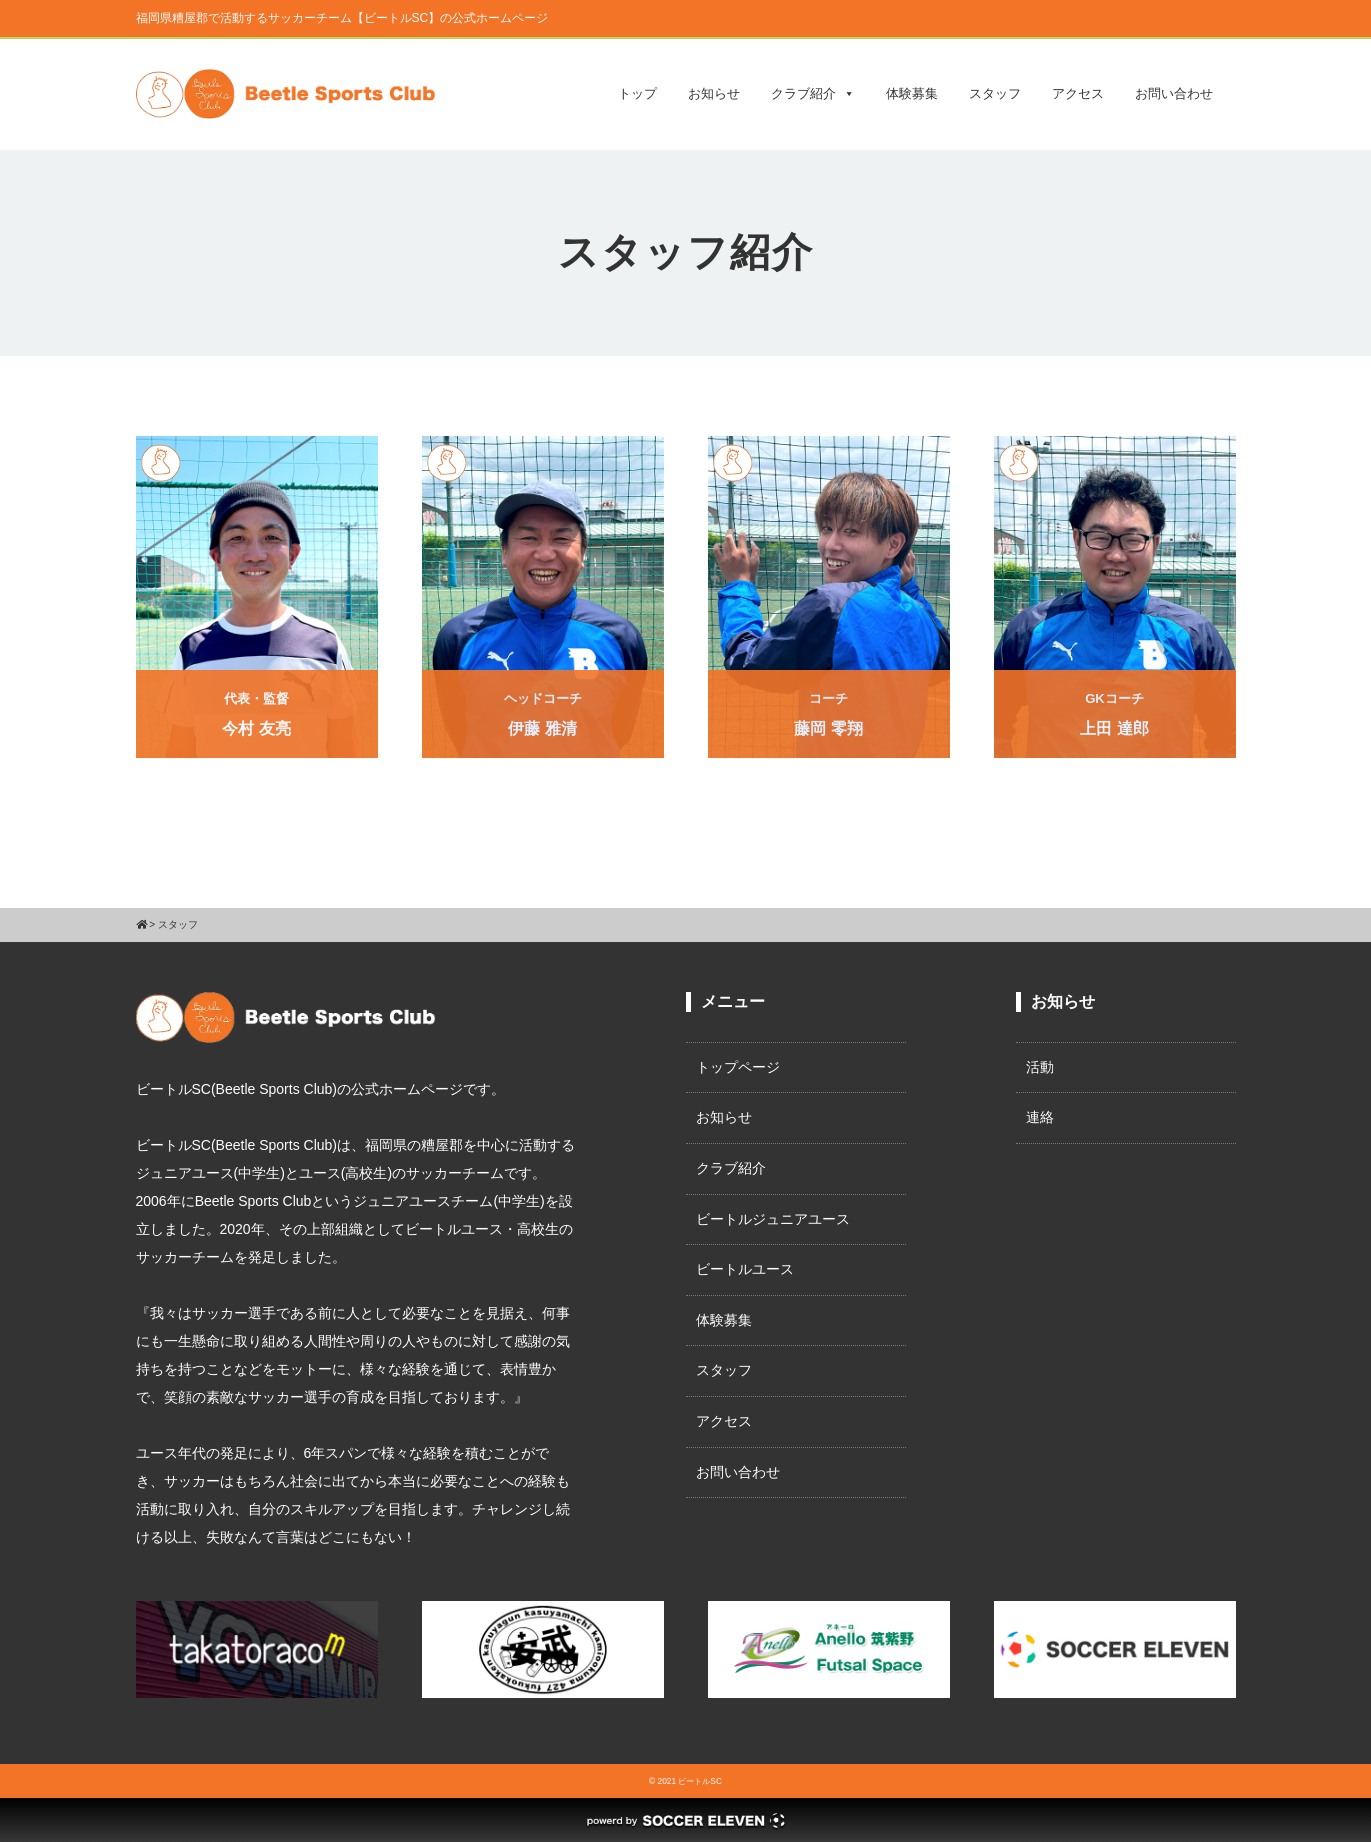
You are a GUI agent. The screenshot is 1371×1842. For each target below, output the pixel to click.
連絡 (1040, 1117)
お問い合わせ (1174, 93)
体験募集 (912, 93)
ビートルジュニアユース (773, 1219)
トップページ (738, 1067)
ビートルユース (745, 1269)
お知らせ (714, 93)
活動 (1040, 1067)
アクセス (1078, 93)
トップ (637, 93)
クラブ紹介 (813, 94)
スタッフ (995, 93)
